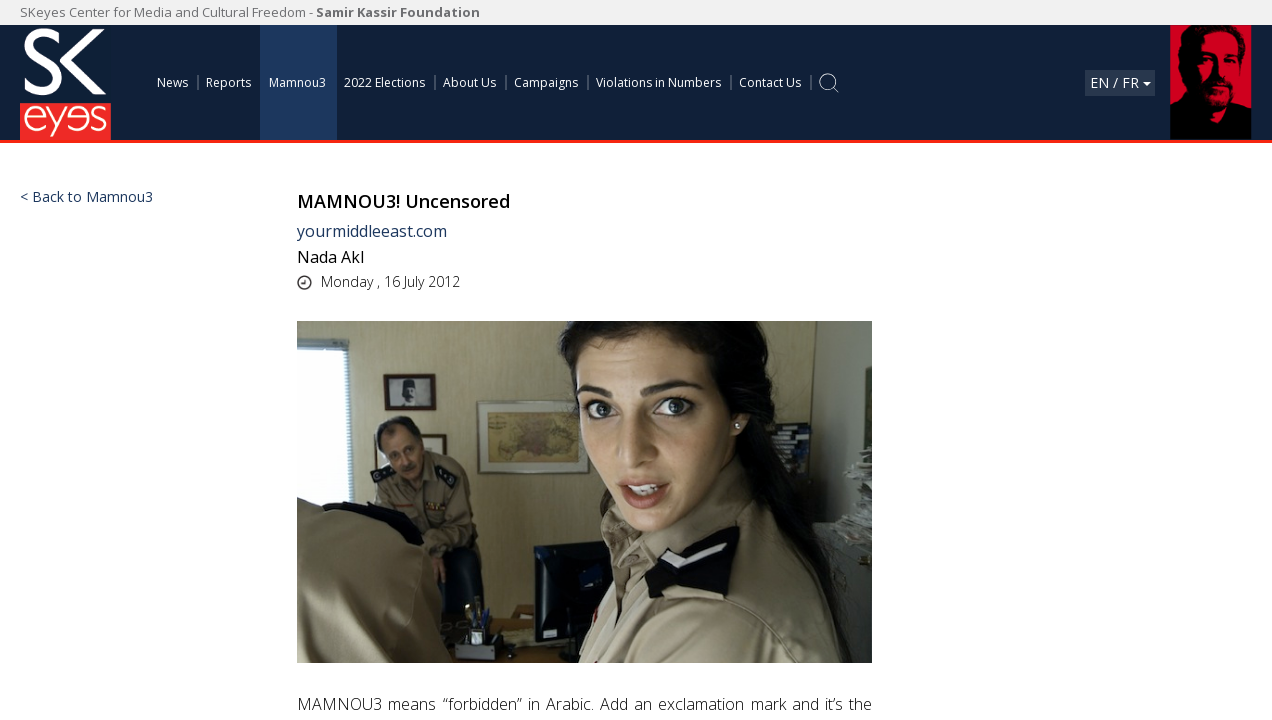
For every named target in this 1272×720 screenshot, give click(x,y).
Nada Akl (330, 257)
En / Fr (1120, 82)
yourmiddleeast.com (372, 231)
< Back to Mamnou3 (86, 197)
